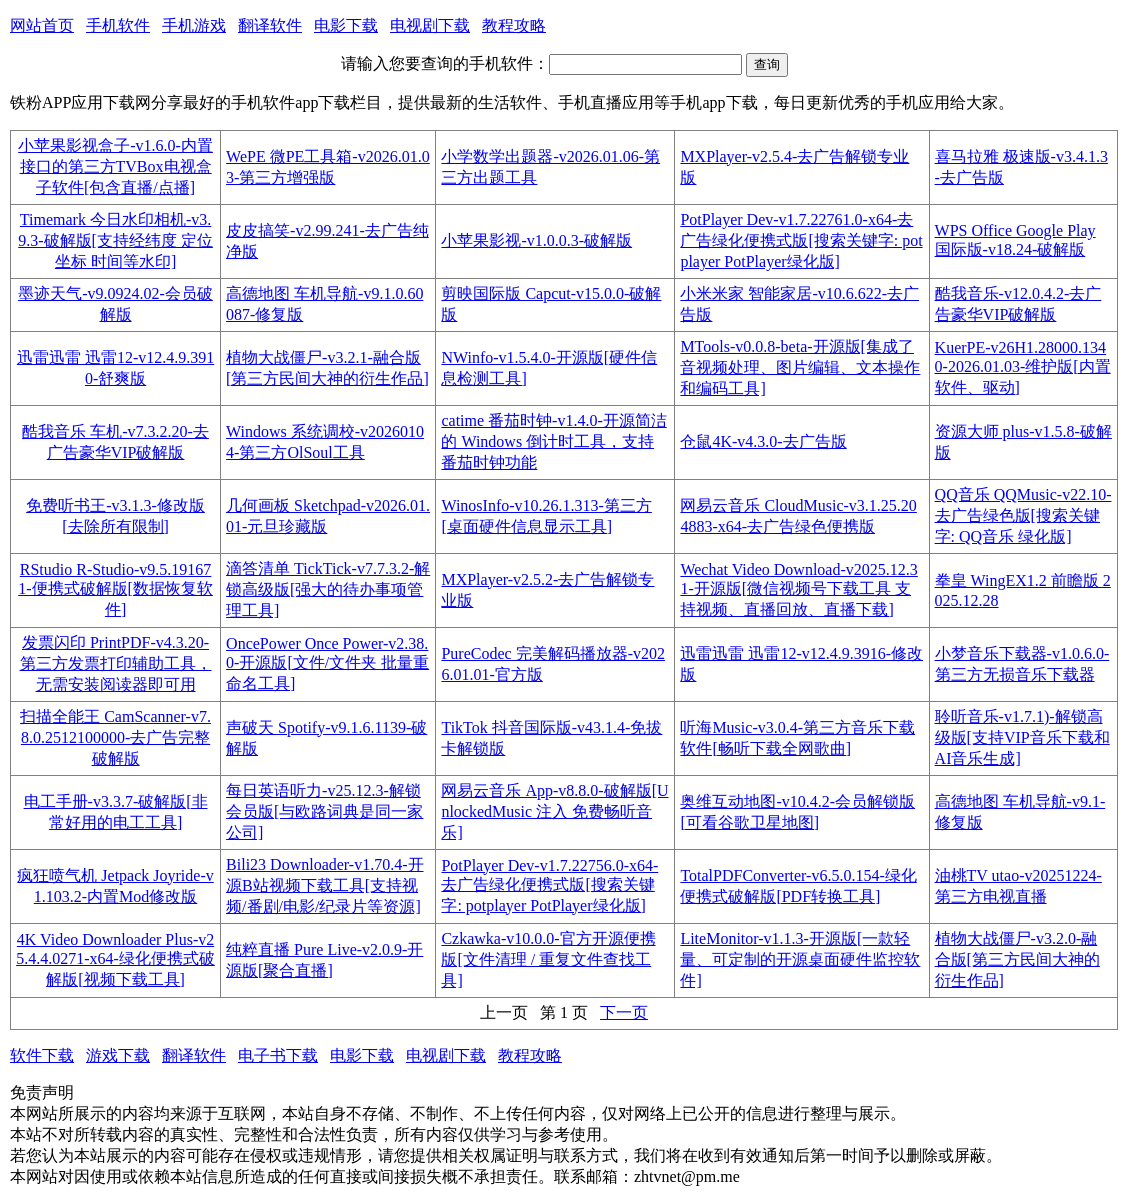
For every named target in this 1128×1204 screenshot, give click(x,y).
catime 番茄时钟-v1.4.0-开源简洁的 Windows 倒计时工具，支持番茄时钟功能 (553, 441)
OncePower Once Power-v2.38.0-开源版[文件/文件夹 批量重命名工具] (327, 663)
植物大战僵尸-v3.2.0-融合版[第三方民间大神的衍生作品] (1017, 959)
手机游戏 (194, 25)
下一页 (624, 1012)
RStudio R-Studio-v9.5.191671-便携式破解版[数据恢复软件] (115, 589)
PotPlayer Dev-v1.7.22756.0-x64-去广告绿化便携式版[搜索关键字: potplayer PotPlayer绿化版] (549, 885)
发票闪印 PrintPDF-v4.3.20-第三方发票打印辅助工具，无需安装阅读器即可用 (116, 663)
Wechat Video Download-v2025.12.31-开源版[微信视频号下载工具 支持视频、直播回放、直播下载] (798, 589)
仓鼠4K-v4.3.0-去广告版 (763, 441)
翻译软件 (270, 25)
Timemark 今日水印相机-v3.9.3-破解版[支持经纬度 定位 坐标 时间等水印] (115, 240)
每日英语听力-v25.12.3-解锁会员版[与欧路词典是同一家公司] (324, 811)
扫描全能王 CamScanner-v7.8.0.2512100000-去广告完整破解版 (115, 737)
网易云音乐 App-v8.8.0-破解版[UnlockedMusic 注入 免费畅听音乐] (554, 811)
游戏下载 (118, 1055)
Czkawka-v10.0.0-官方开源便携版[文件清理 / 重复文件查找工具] (548, 959)
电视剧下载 (430, 25)
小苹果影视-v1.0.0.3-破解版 (536, 240)
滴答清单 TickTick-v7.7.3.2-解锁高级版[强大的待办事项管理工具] (328, 589)
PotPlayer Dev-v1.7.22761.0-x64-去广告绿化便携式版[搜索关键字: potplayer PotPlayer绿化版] (801, 240)
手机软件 (118, 25)
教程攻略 (514, 25)
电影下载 (346, 25)
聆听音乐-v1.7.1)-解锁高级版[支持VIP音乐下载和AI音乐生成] (1022, 737)
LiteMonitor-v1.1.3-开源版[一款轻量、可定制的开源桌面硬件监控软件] (800, 959)
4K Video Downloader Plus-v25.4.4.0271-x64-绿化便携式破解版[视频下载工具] (115, 959)
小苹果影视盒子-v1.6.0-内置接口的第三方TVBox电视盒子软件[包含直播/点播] (115, 166)
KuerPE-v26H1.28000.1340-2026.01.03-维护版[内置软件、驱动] (1023, 367)
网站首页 (42, 25)
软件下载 (42, 1055)
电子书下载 (278, 1055)
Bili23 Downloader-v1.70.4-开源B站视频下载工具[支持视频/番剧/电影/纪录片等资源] (324, 885)
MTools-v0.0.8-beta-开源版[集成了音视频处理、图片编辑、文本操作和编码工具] (800, 367)
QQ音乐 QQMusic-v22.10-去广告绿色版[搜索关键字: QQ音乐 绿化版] (1023, 515)
